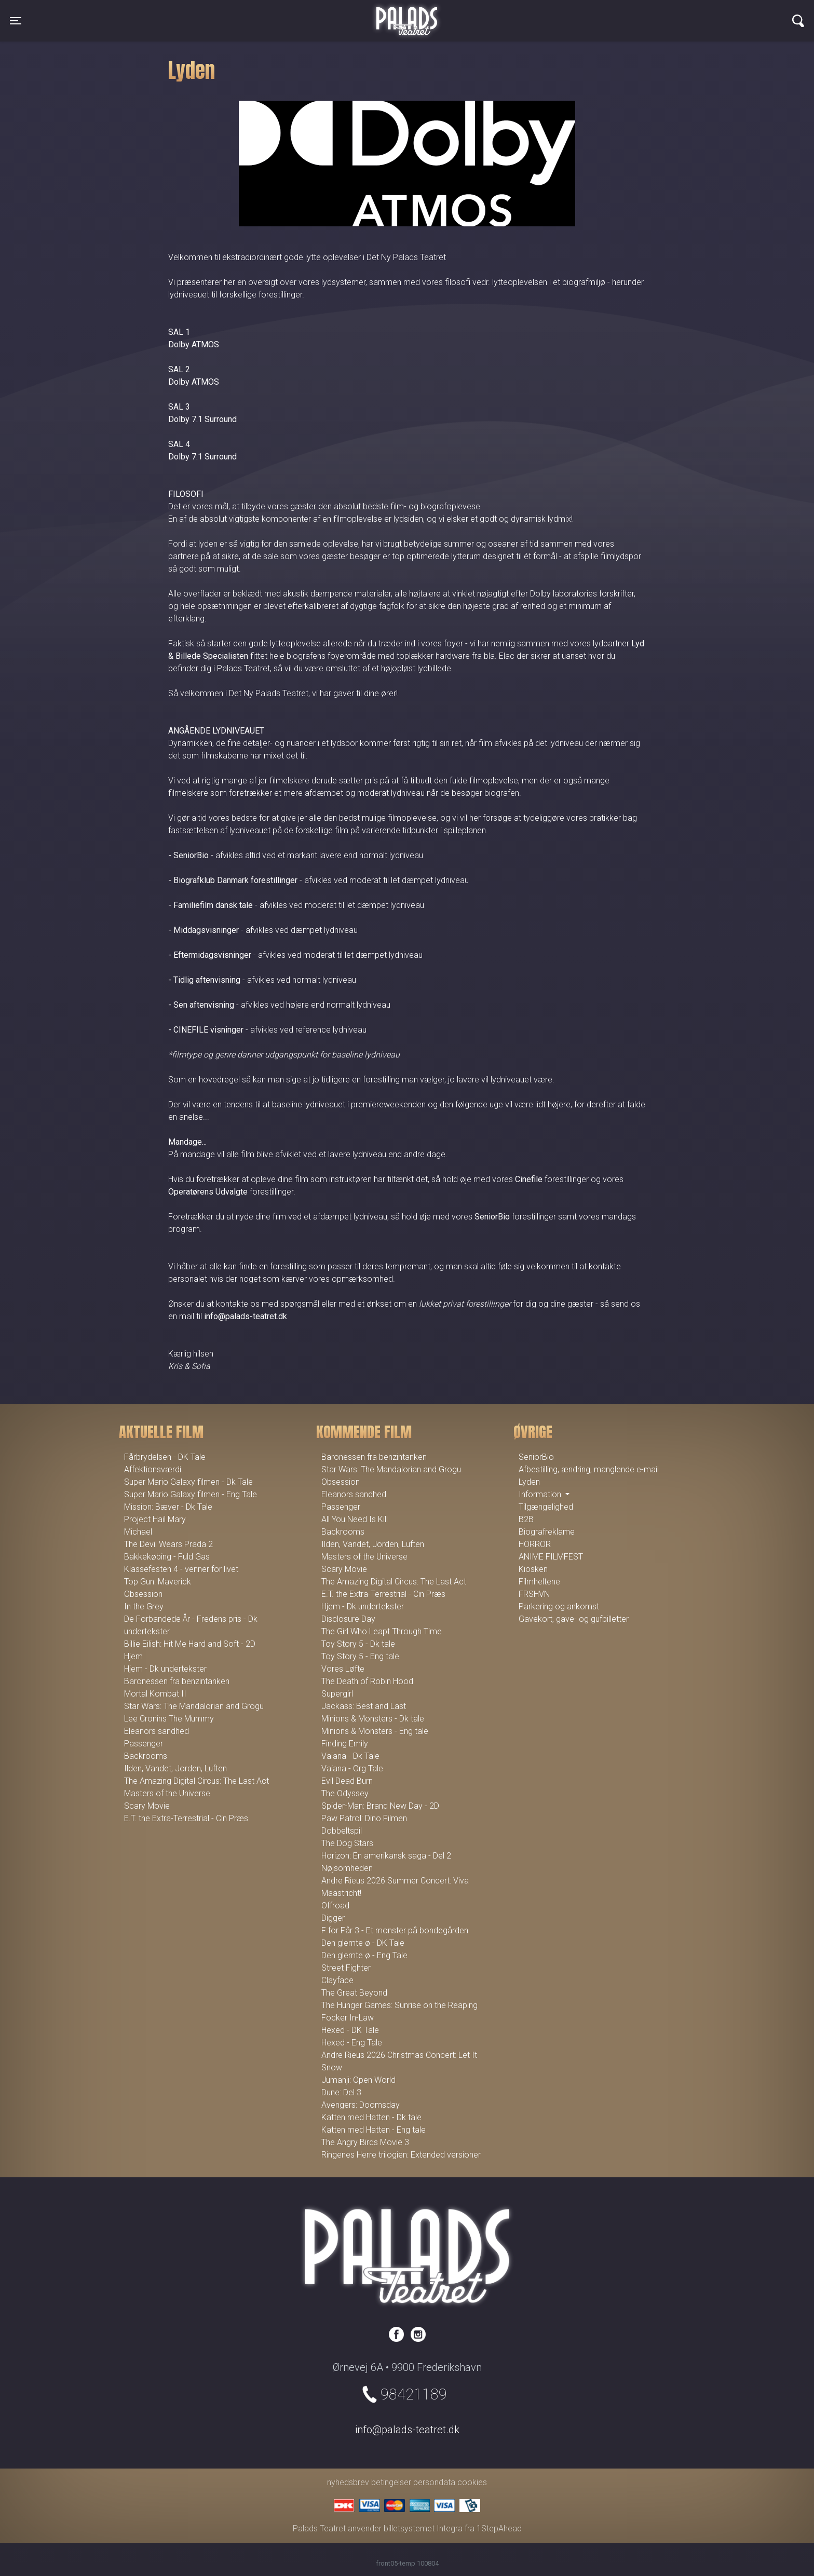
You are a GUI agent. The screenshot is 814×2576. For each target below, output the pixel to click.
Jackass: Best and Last (363, 1706)
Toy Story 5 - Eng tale (360, 1656)
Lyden (529, 1482)
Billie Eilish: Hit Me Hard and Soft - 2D (189, 1644)
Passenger (143, 1743)
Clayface (337, 1980)
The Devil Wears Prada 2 (168, 1544)
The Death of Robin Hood (367, 1681)
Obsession (143, 1594)
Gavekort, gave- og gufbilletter (574, 1619)
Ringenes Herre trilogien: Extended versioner (401, 2155)
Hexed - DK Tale (350, 2030)
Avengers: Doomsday (360, 2105)
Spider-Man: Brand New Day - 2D (380, 1806)
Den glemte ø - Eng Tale (364, 1955)
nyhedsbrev (348, 2482)
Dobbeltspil (341, 1831)
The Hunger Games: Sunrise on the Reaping (399, 2005)
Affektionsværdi (152, 1469)
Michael (138, 1532)
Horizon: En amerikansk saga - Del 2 (386, 1856)
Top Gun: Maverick (157, 1582)
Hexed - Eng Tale (351, 2043)
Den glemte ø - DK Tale (362, 1943)
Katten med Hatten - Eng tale (373, 2130)
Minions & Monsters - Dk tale (372, 1719)
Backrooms (145, 1756)
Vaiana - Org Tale (352, 1768)
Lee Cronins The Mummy (169, 1719)
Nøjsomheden (347, 1868)
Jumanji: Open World (358, 2080)
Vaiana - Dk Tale (350, 1756)
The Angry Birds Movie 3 (365, 2142)
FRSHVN (534, 1594)
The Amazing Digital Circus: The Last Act (196, 1781)
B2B (526, 1519)
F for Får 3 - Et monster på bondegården (394, 1930)
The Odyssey (345, 1793)
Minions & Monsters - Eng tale (374, 1731)
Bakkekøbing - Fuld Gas (167, 1557)
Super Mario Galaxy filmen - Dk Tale (188, 1482)
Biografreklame (547, 1532)
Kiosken (533, 1569)
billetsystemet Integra (423, 2528)
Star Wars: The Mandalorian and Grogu (194, 1706)
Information (541, 1494)
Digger (333, 1918)
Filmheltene (539, 1582)
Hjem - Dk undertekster (165, 1669)
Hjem (133, 1656)
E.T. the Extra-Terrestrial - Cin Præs (186, 1818)
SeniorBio (536, 1457)
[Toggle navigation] (16, 21)
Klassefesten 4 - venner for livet (181, 1569)
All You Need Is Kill (354, 1519)
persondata (434, 2482)
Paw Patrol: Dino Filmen (364, 1818)
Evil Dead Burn (347, 1781)
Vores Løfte (342, 1669)
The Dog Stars (347, 1843)
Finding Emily (344, 1743)
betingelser (391, 2482)
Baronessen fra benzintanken (176, 1681)
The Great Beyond (354, 1993)
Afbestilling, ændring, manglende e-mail (589, 1469)
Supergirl (337, 1694)
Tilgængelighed (546, 1507)
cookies (472, 2482)
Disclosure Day (348, 1619)
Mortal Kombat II (155, 1694)
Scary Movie (147, 1806)
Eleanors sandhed (156, 1731)
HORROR (535, 1544)
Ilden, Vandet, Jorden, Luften (175, 1768)
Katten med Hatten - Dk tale (371, 2117)
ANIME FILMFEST (551, 1557)
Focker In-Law (347, 2018)
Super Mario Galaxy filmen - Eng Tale (190, 1494)
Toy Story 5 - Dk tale (358, 1644)
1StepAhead (499, 2528)
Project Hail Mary (155, 1519)
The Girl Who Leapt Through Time (381, 1631)
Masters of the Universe (167, 1793)
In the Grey (144, 1606)
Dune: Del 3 (341, 2092)
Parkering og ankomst (559, 1606)
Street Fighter (346, 1968)
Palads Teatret (407, 14)
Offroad (335, 1905)
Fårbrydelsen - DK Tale (165, 1457)
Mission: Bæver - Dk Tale (168, 1507)
